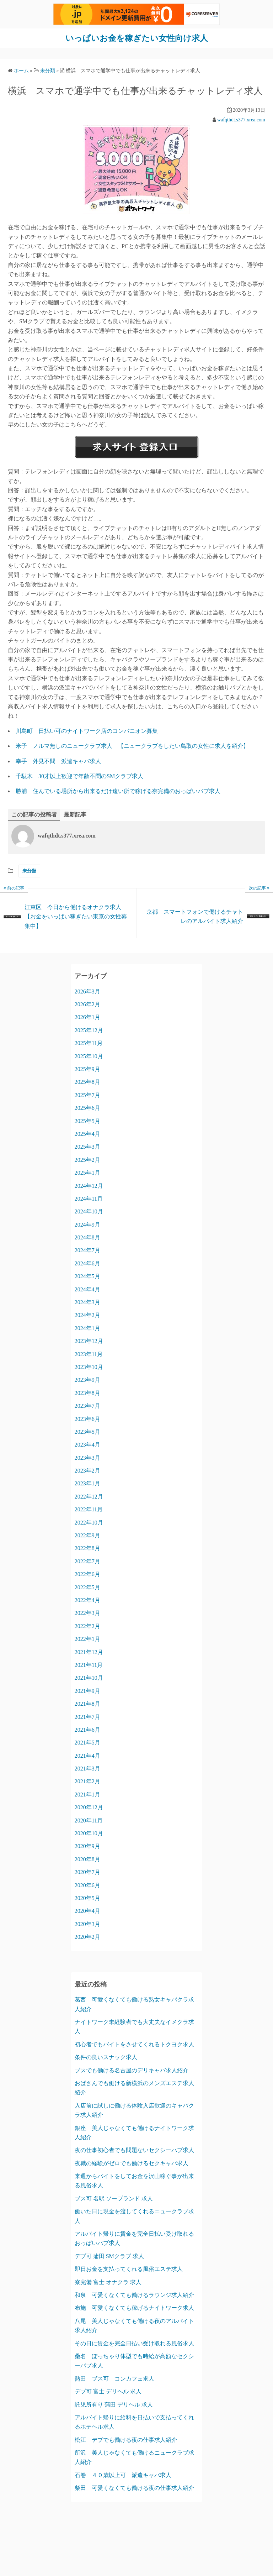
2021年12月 (89, 1652)
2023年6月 (87, 1419)
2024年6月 (87, 1263)
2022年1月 (87, 1639)
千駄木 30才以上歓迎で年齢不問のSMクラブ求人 (79, 776)
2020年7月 (87, 1872)
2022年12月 (89, 1496)
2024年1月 (87, 1328)
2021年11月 (89, 1665)
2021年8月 (87, 1704)
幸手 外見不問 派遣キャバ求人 (58, 761)
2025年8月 (87, 1082)
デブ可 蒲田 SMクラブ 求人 (109, 2256)
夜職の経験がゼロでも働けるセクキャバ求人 (131, 2163)
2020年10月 (89, 1833)
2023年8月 (87, 1393)
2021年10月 (89, 1678)
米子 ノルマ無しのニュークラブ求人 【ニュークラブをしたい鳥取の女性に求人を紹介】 (132, 746)
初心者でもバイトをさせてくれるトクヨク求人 (134, 2044)
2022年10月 (89, 1522)
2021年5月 (87, 1743)
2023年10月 (89, 1367)
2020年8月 (87, 1859)
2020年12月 (89, 1807)
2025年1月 (87, 1173)
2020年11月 (89, 1820)
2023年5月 (87, 1431)
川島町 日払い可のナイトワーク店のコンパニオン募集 (87, 731)
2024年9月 (87, 1224)
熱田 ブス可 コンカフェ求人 (114, 2378)
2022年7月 (87, 1561)
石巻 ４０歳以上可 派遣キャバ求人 (123, 2475)
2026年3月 (87, 991)
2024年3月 (87, 1302)
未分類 (29, 870)
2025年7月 (87, 1095)
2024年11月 (89, 1198)
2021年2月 (87, 1781)
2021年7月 (87, 1717)
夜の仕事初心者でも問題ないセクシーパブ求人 (134, 2150)
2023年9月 (87, 1380)
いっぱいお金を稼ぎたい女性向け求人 (136, 38)
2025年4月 (87, 1133)
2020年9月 (87, 1846)
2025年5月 (87, 1121)
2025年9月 (87, 1069)
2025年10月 (89, 1056)
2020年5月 (87, 1898)
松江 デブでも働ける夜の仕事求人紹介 (126, 2439)
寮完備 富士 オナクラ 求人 (108, 2282)
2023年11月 (89, 1354)
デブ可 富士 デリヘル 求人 (108, 2391)
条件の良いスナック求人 (106, 2057)
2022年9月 (87, 1535)
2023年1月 (87, 1483)
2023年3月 (87, 1457)
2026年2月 (87, 1004)
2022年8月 (87, 1548)
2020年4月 (87, 1911)
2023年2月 (87, 1471)
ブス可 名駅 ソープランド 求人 (114, 2198)
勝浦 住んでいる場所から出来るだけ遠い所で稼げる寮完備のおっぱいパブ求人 (118, 791)
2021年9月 (87, 1691)
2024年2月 (87, 1315)
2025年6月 (87, 1108)
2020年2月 (87, 1937)
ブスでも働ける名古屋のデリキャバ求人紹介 (131, 2070)
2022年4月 (87, 1600)
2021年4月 (87, 1755)
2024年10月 (89, 1211)
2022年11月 (89, 1509)
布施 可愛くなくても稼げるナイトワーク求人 (134, 2308)
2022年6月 (87, 1574)
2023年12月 (89, 1341)
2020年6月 (87, 1885)
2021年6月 (87, 1729)
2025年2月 (87, 1159)
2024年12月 (89, 1185)
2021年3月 (87, 1769)
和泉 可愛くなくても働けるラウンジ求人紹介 (134, 2295)
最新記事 (75, 814)
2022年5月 (87, 1587)
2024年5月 (87, 1276)
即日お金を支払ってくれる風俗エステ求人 (129, 2269)
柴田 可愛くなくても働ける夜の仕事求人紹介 (134, 2488)
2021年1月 (87, 1794)
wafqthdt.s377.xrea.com (241, 119)
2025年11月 (89, 1043)
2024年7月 (87, 1250)
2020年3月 (87, 1924)
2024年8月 (87, 1237)
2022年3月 (87, 1613)
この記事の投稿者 (34, 814)
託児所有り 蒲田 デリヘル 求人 (114, 2404)
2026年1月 (87, 1017)
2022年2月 (87, 1626)
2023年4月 (87, 1445)
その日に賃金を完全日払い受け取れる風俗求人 (134, 2343)
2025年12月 (89, 1030)
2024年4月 (87, 1289)
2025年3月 (87, 1147)
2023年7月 (87, 1406)
